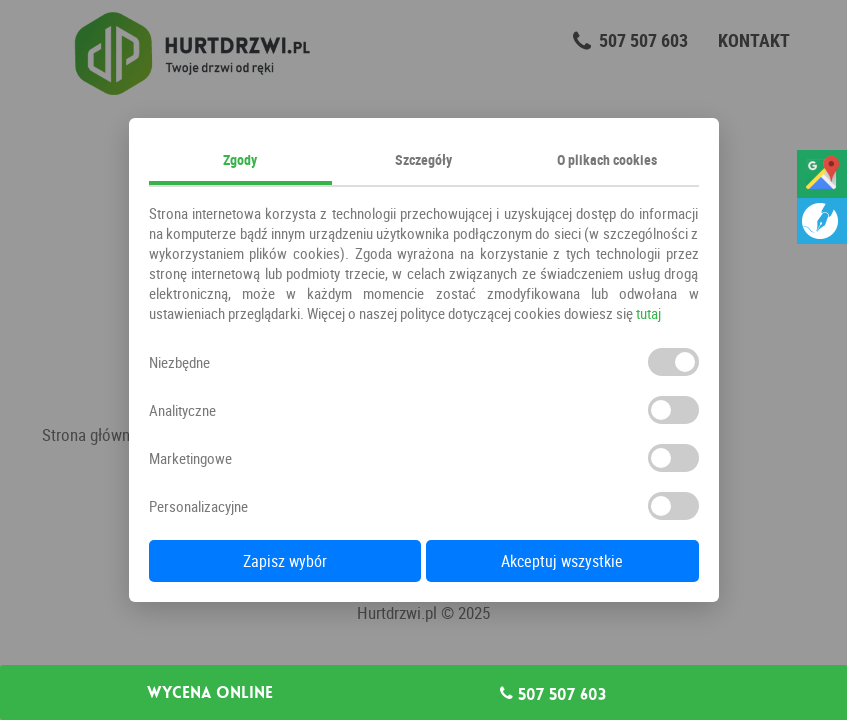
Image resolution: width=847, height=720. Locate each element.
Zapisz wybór (285, 561)
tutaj (648, 313)
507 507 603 (553, 694)
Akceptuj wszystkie (562, 561)
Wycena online (210, 693)
